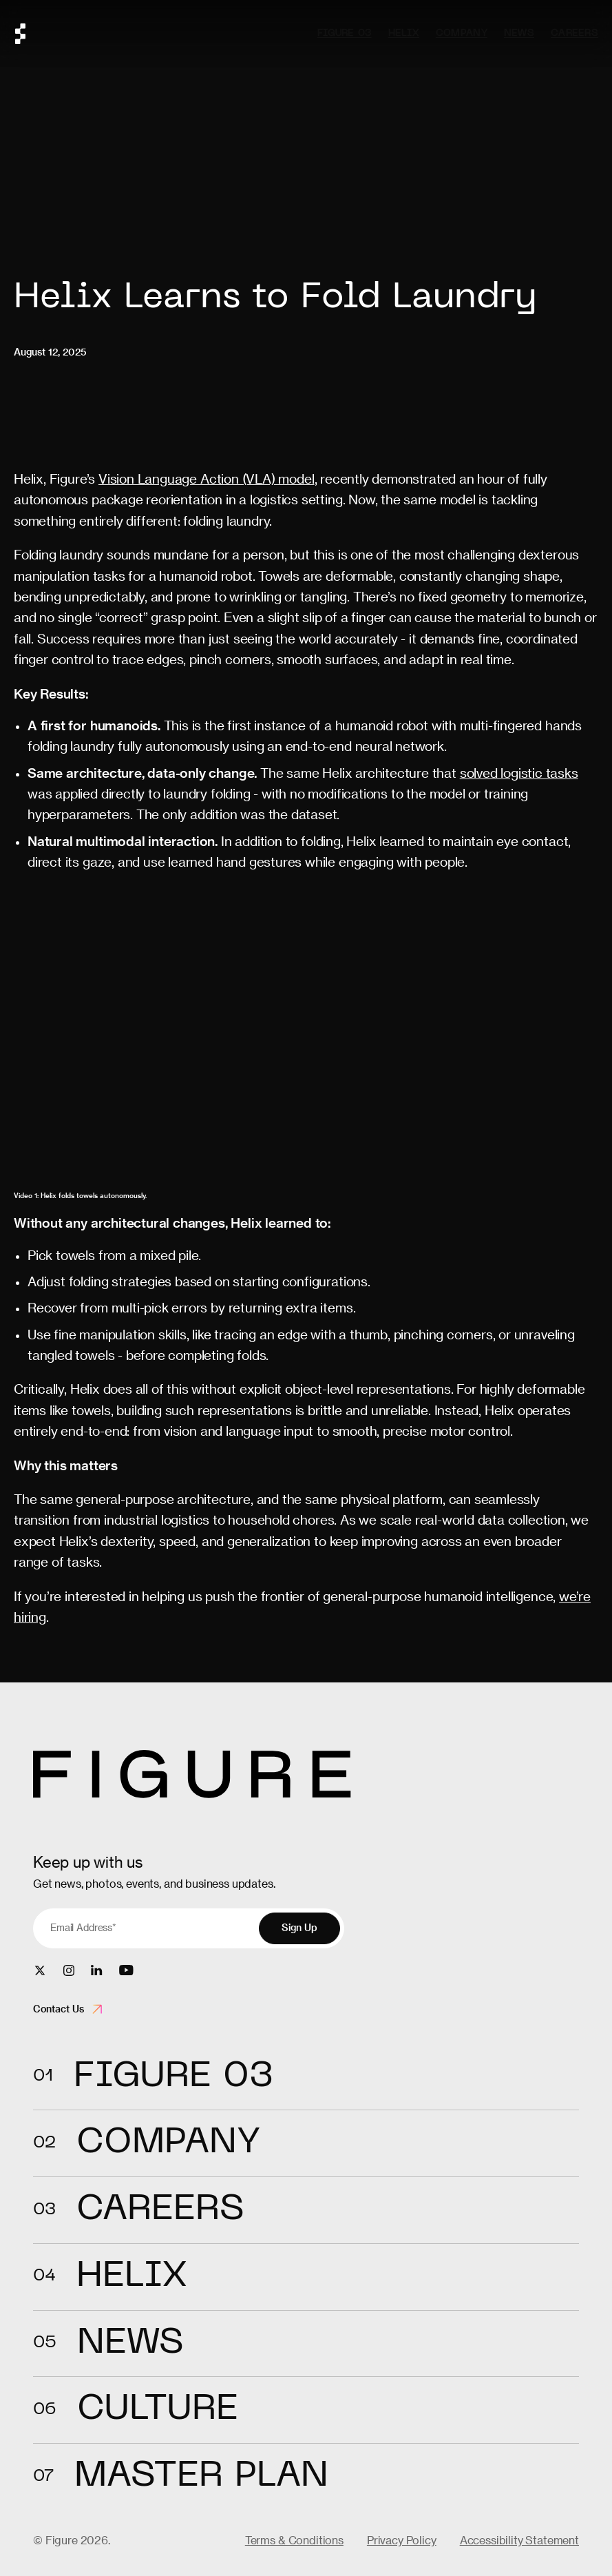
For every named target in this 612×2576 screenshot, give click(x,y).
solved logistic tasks (519, 773)
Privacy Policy (401, 2539)
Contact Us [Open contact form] (67, 2009)
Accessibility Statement (519, 2539)
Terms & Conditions (294, 2539)
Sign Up (299, 1928)
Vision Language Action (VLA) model (206, 478)
